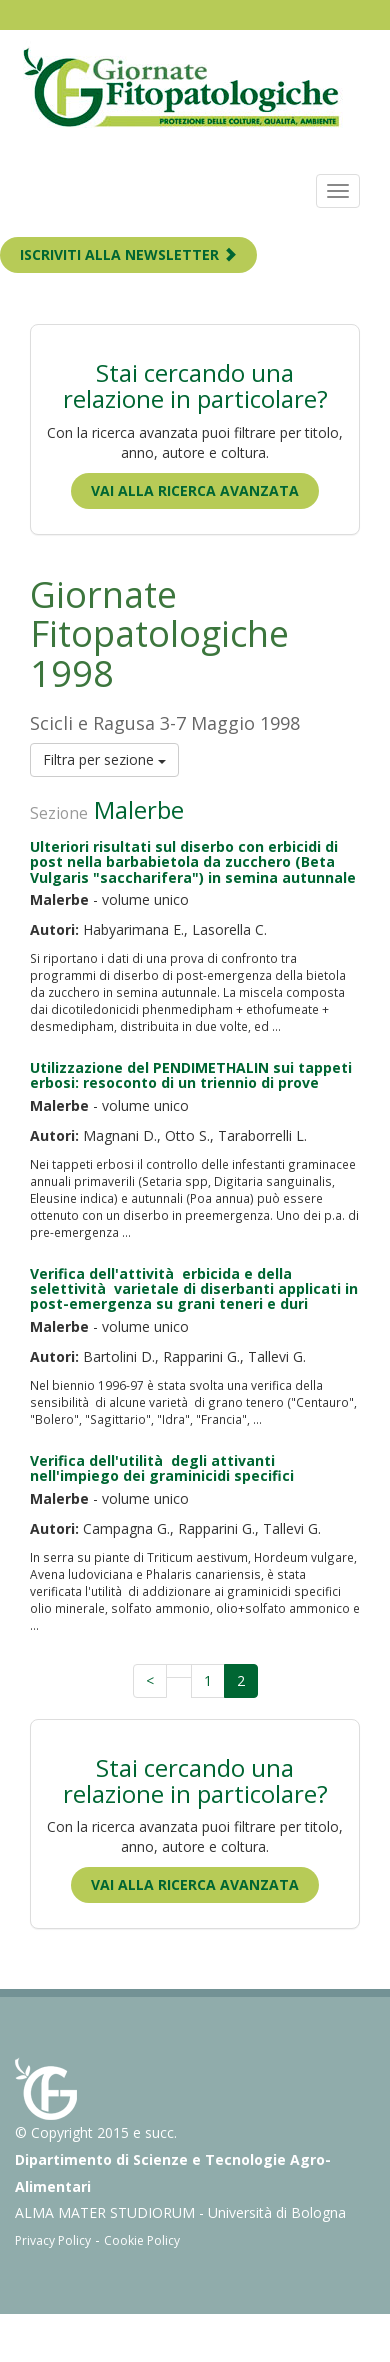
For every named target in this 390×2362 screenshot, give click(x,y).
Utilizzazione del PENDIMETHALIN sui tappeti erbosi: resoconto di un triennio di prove (191, 1075)
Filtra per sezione (104, 759)
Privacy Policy (53, 2240)
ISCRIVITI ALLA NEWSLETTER (128, 254)
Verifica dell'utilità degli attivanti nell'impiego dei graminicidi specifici (162, 1468)
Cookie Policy (142, 2240)
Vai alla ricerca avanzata (195, 490)
